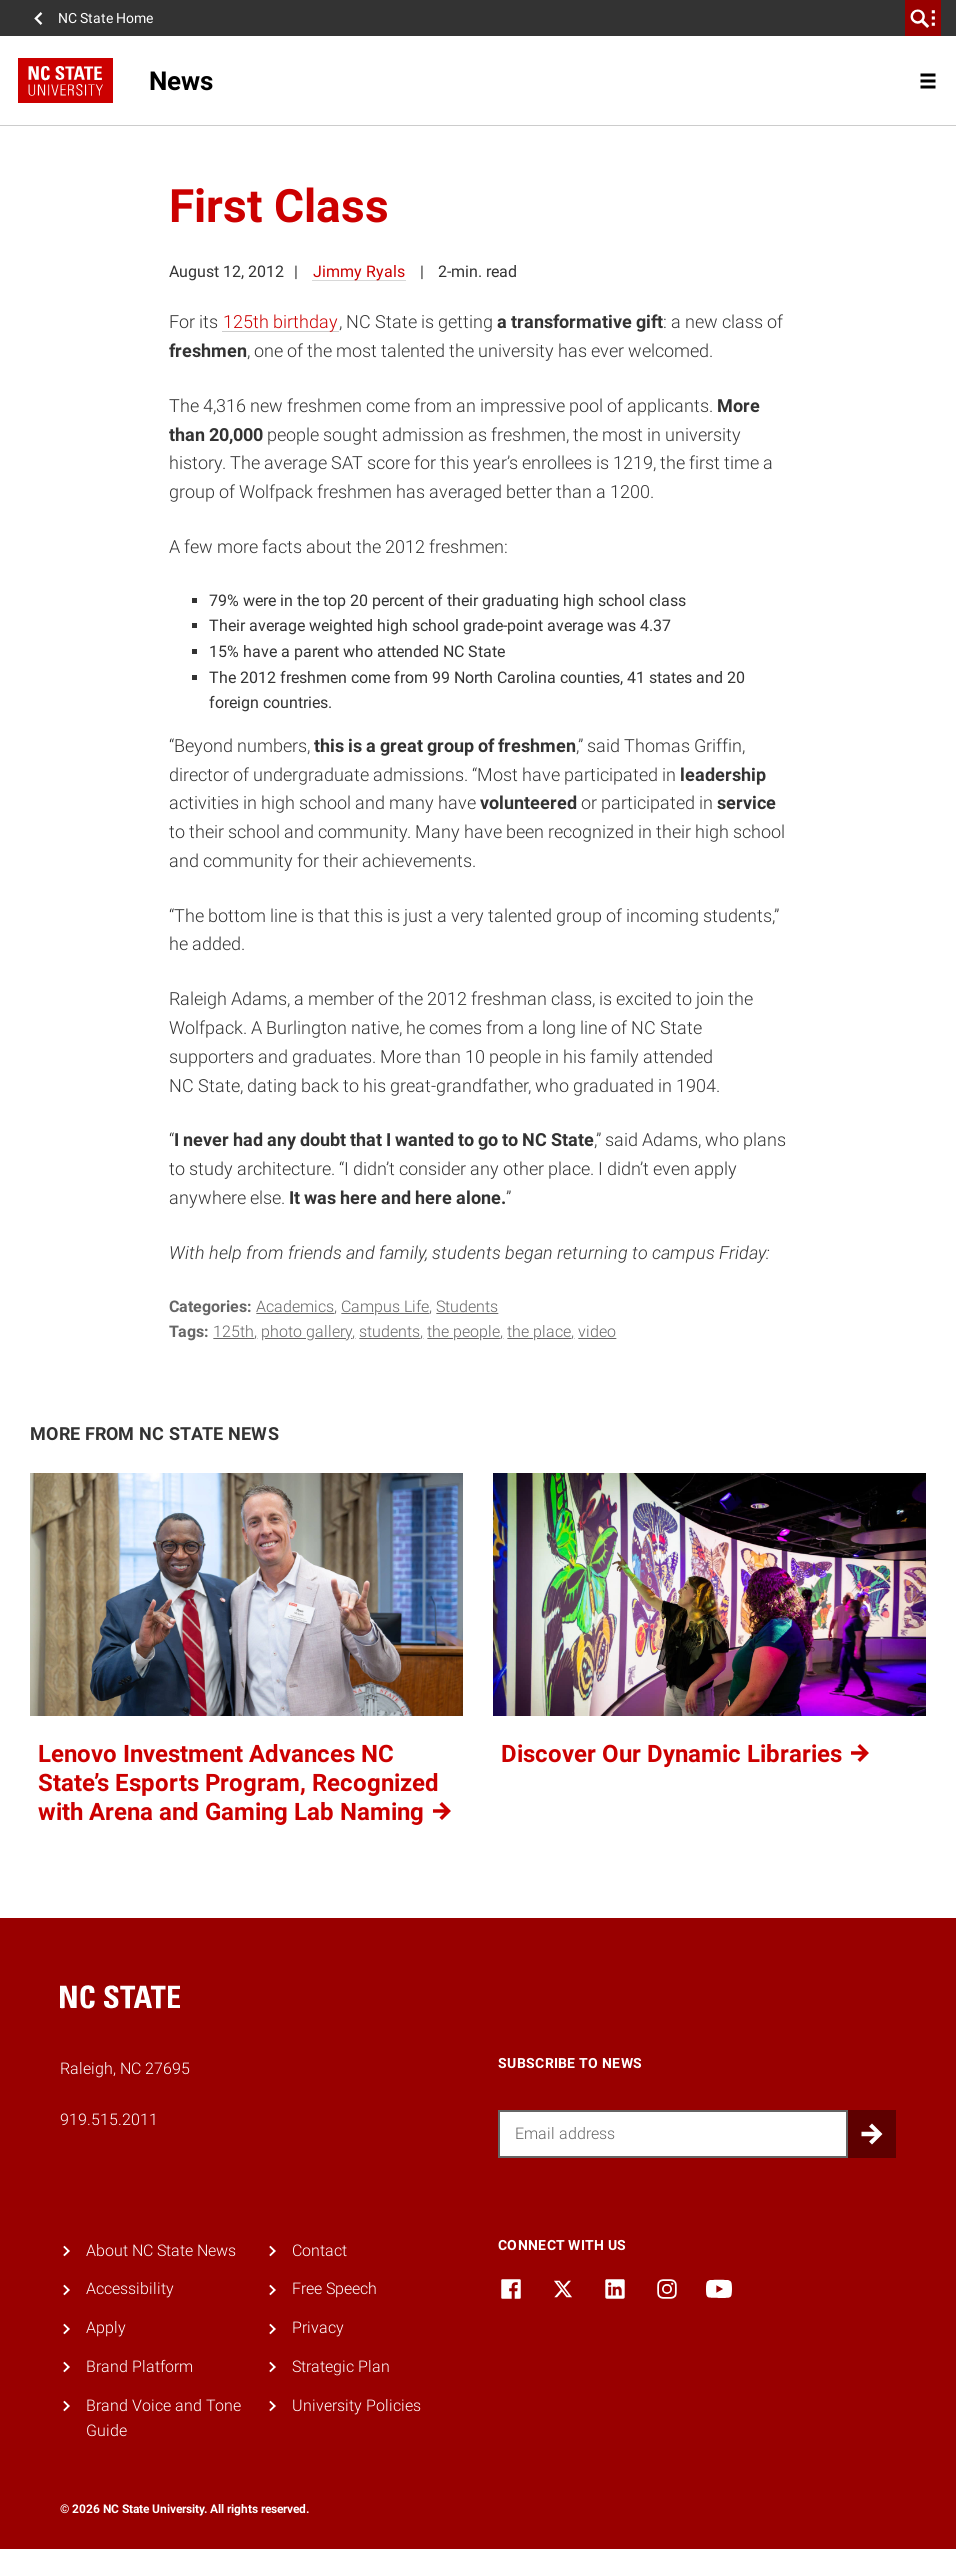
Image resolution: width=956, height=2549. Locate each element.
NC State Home (105, 18)
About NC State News (161, 2250)
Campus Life (385, 1306)
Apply (106, 2327)
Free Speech (334, 2288)
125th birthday (280, 321)
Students (467, 1306)
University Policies (356, 2405)
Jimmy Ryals (359, 271)
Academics (295, 1306)
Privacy (318, 2327)
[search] (923, 18)
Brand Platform (139, 2366)
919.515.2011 (109, 2119)
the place (539, 1331)
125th (233, 1331)
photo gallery (306, 1331)
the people (463, 1331)
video (597, 1331)
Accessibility (130, 2288)
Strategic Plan (341, 2366)
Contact (319, 2250)
